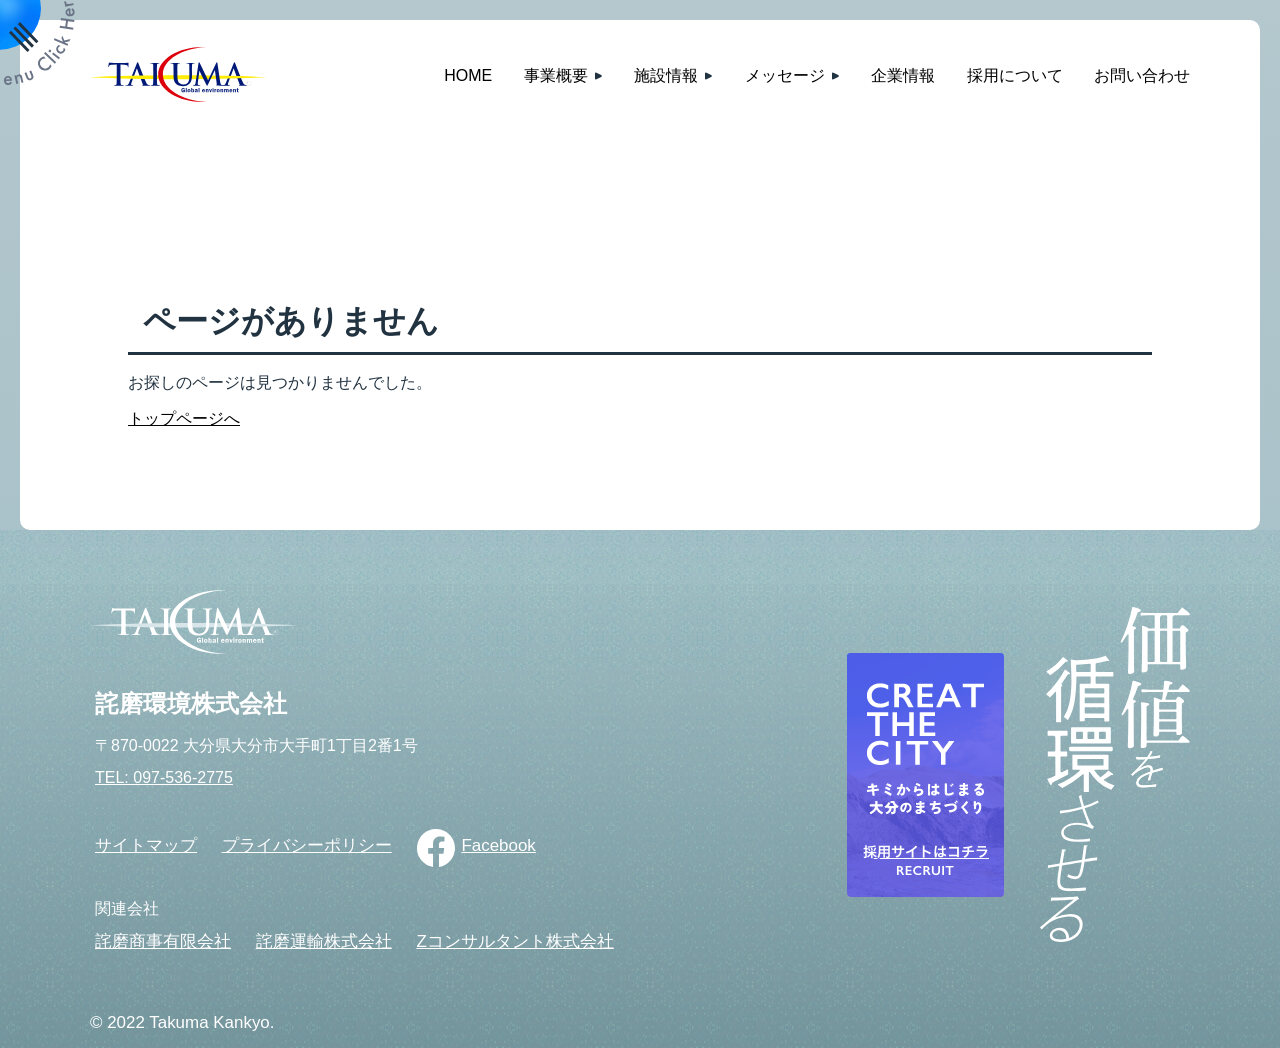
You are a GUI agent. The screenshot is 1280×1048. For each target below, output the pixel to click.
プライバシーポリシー (307, 845)
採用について (1015, 75)
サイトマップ (146, 845)
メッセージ (785, 75)
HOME (468, 75)
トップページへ (184, 418)
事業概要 (556, 75)
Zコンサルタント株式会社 (514, 941)
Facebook (498, 845)
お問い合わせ (1142, 75)
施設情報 (666, 75)
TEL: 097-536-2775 (164, 777)
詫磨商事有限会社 (163, 941)
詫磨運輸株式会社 (324, 941)
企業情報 (903, 75)
